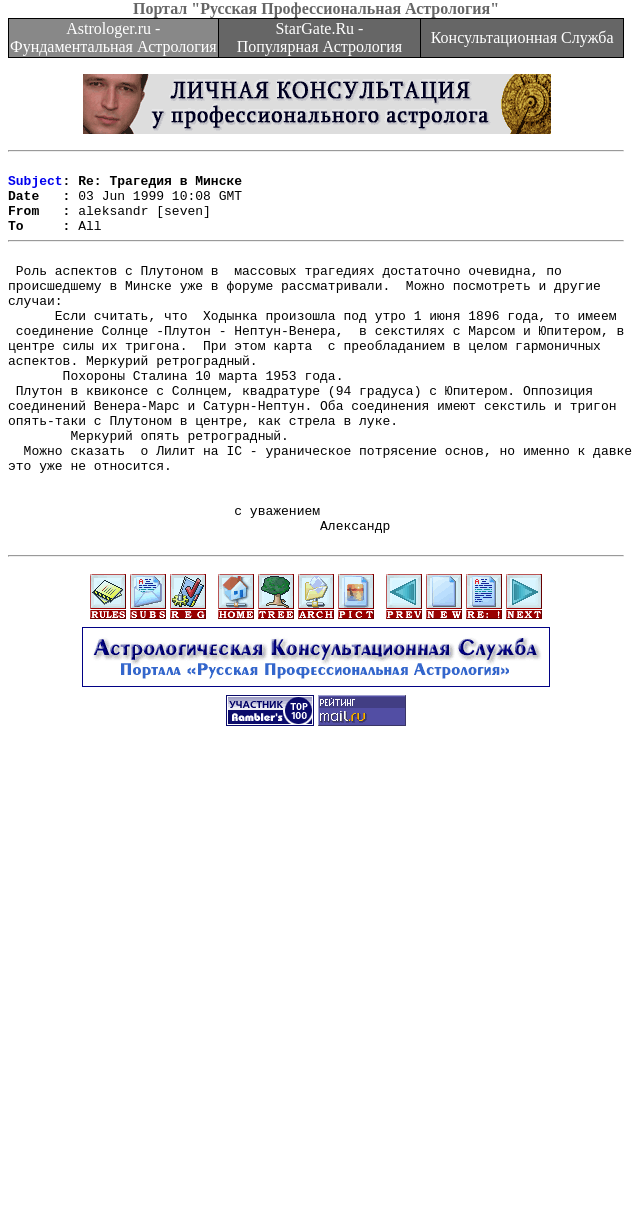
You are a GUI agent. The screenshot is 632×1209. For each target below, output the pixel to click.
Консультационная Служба (522, 37)
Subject (35, 186)
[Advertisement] (312, 1002)
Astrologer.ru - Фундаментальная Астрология (113, 37)
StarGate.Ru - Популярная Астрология (319, 37)
